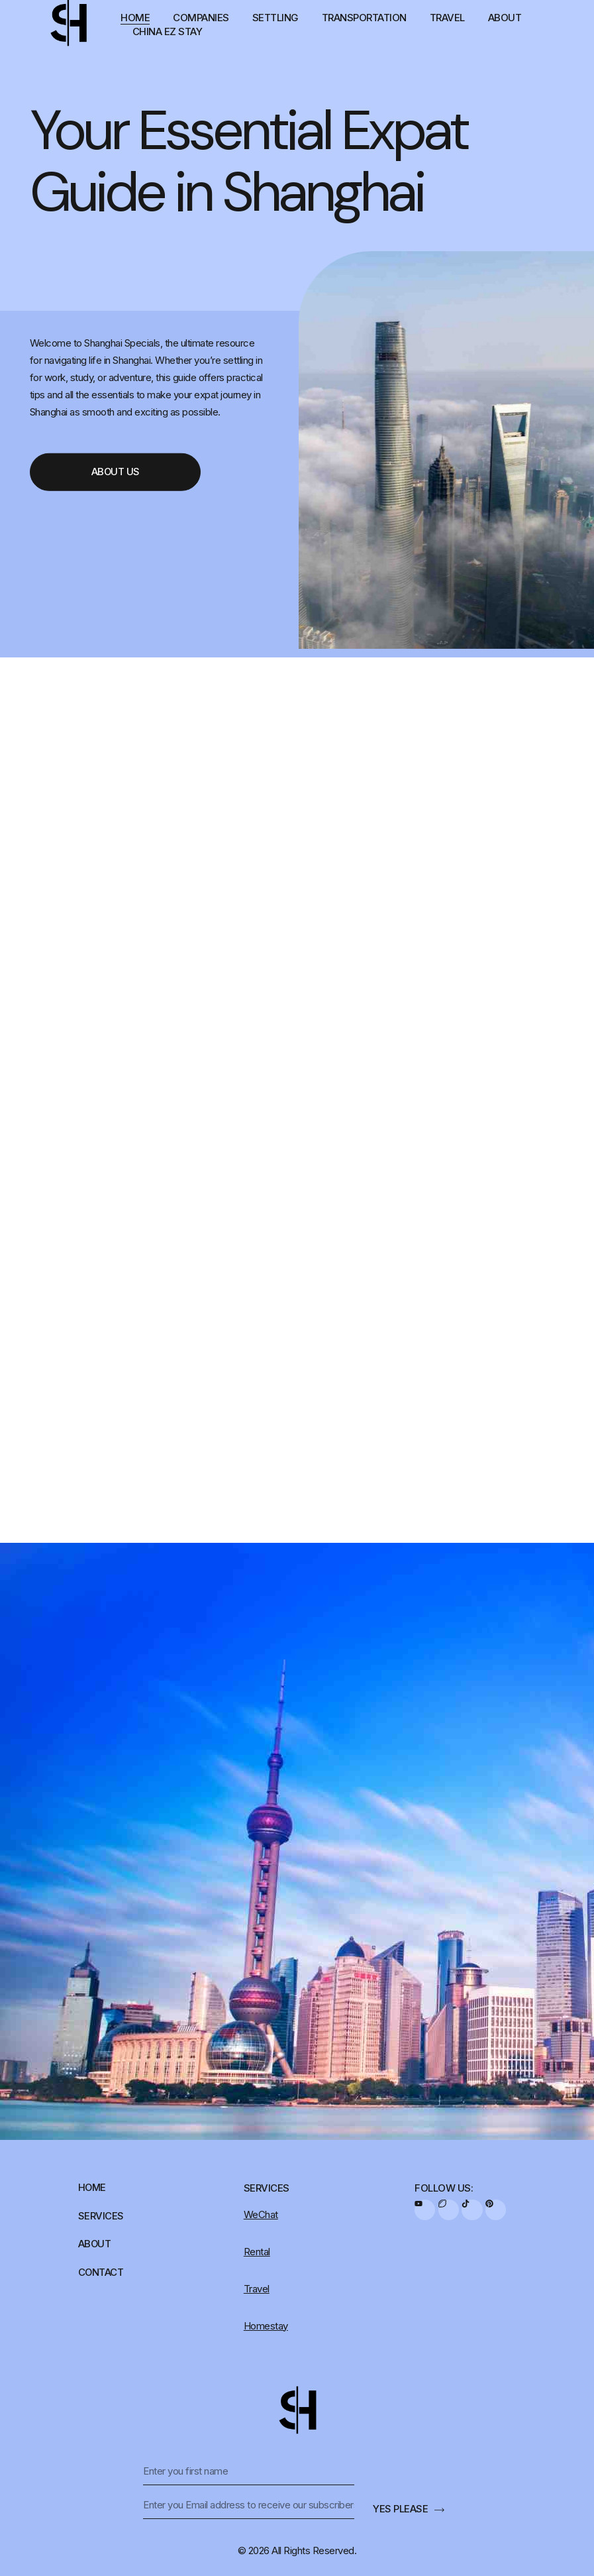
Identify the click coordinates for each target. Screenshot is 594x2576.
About (505, 17)
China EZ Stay (167, 31)
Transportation (364, 17)
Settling (275, 17)
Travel (447, 17)
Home (135, 17)
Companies (201, 17)
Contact (101, 2273)
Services (101, 2216)
